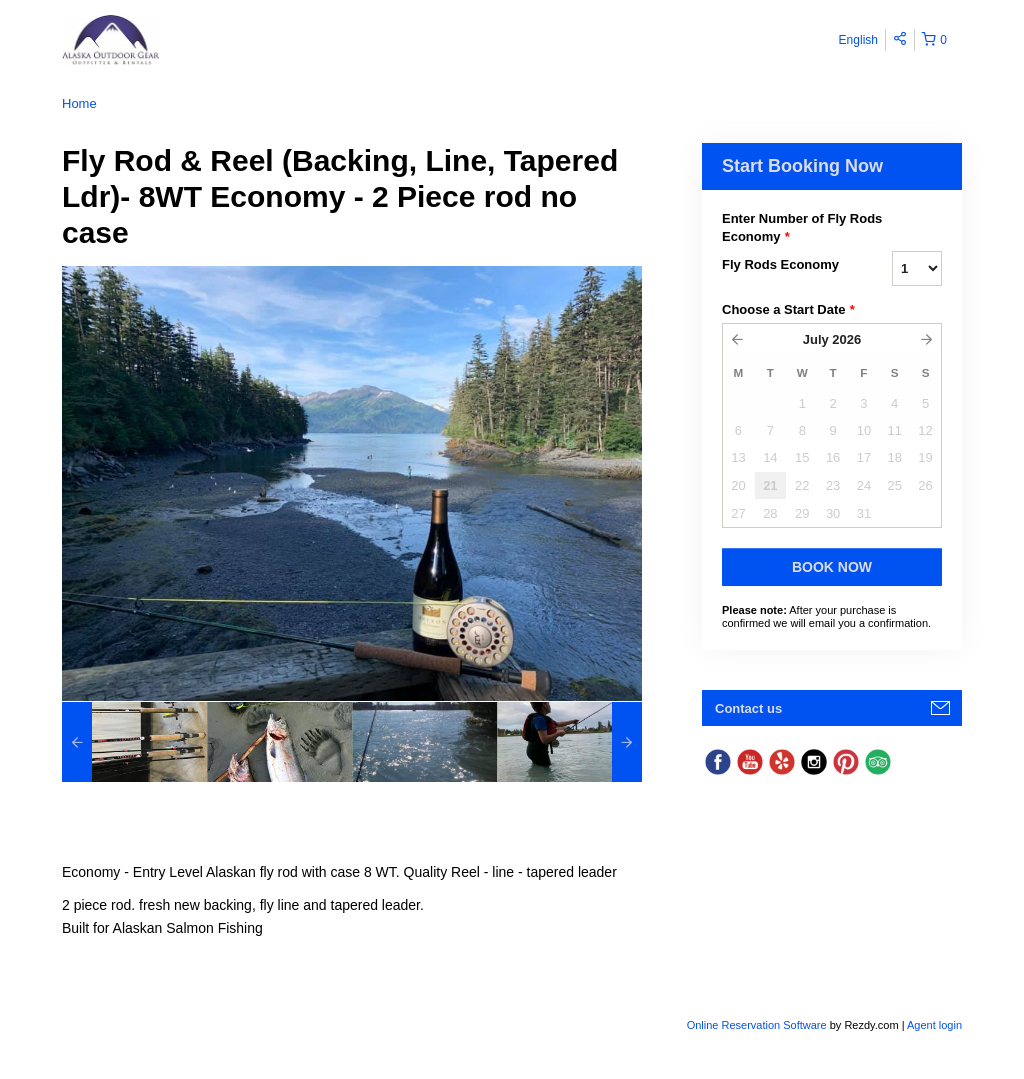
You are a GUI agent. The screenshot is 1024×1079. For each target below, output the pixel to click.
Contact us (748, 708)
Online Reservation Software (757, 1025)
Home (79, 103)
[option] (134, 742)
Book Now (832, 567)
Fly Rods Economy (780, 264)
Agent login (934, 1025)
